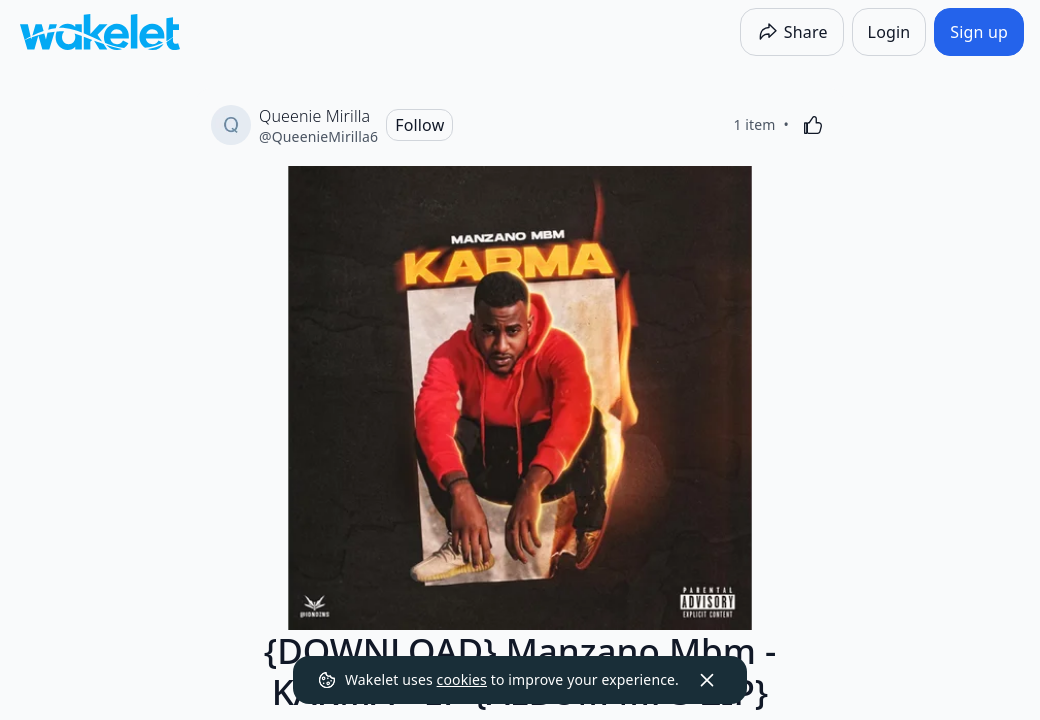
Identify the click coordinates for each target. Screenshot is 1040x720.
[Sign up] (979, 32)
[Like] (813, 125)
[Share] (792, 32)
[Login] (889, 32)
